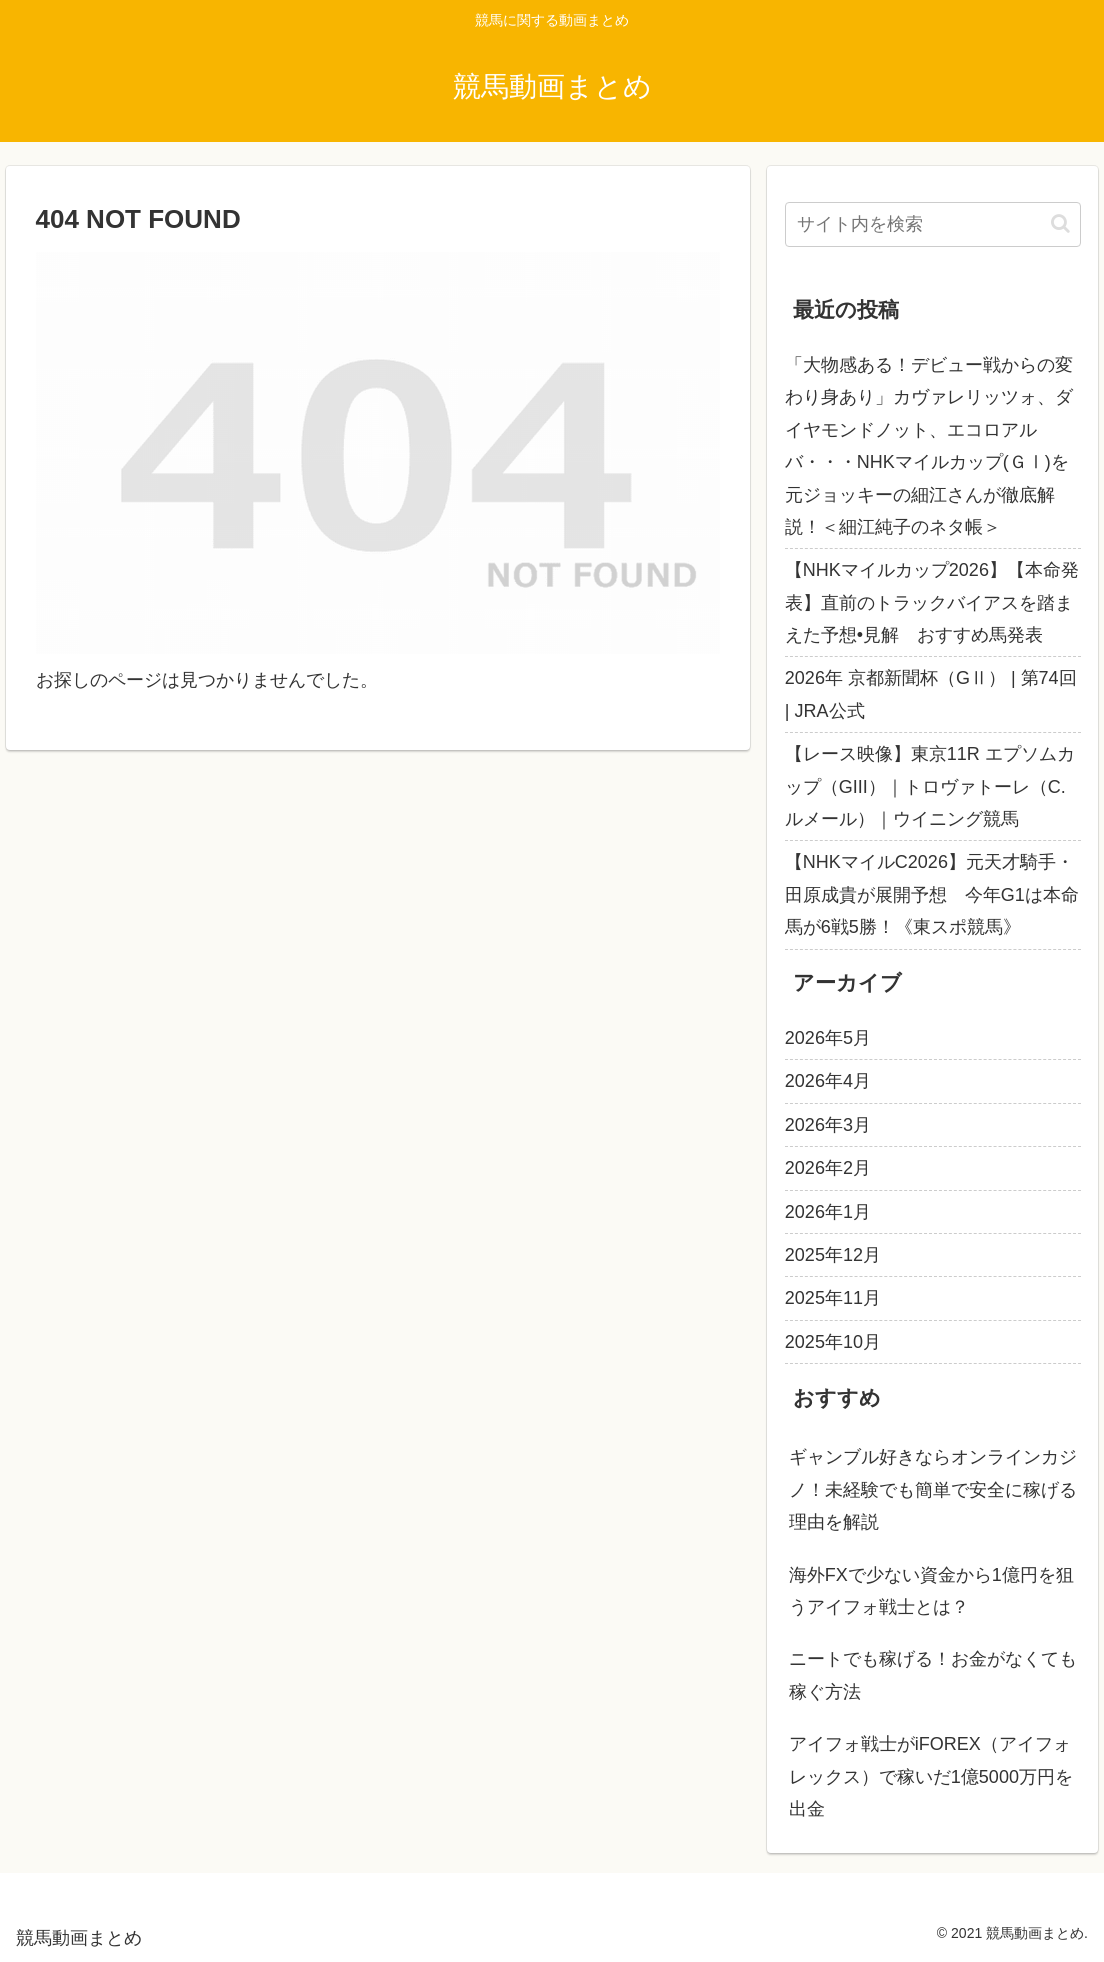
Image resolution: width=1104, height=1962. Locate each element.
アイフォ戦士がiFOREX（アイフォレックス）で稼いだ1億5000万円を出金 (931, 1776)
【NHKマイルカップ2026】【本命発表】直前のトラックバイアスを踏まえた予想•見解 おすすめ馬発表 (932, 602)
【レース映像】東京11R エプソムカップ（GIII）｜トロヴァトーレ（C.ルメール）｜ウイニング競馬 (930, 786)
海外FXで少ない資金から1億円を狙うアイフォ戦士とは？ (931, 1591)
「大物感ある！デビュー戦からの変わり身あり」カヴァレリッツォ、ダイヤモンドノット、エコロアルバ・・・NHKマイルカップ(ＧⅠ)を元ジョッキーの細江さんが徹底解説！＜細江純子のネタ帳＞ (929, 446)
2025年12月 (833, 1255)
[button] (1060, 223)
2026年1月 (828, 1212)
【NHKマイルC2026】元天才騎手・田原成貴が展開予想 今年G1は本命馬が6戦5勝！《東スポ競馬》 (932, 894)
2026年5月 (828, 1038)
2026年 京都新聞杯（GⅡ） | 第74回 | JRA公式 (931, 694)
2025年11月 (833, 1298)
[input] (933, 224)
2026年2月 (828, 1168)
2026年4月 (828, 1081)
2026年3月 (828, 1125)
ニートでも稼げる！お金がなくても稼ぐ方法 (933, 1675)
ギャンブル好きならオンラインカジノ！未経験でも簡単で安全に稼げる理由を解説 (933, 1489)
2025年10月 (833, 1342)
